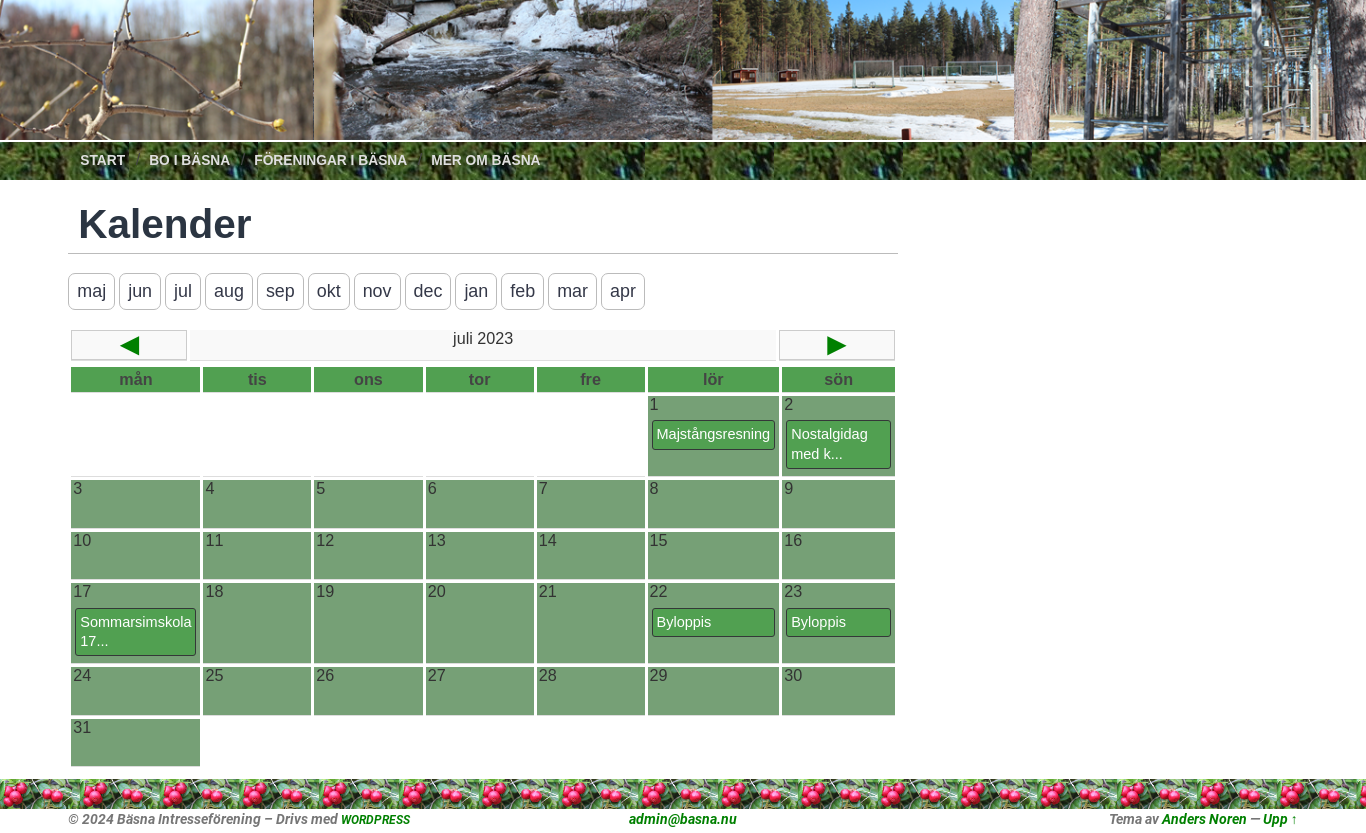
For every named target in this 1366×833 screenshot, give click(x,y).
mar (574, 291)
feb (524, 291)
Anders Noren (1204, 819)
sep (280, 291)
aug (229, 291)
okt (329, 291)
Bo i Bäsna (189, 160)
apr (625, 291)
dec (428, 291)
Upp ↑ (1280, 819)
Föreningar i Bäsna (330, 160)
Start (102, 160)
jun (140, 291)
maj (91, 291)
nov (377, 291)
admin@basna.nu (683, 819)
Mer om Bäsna (485, 160)
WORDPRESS (375, 820)
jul (183, 291)
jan (478, 291)
